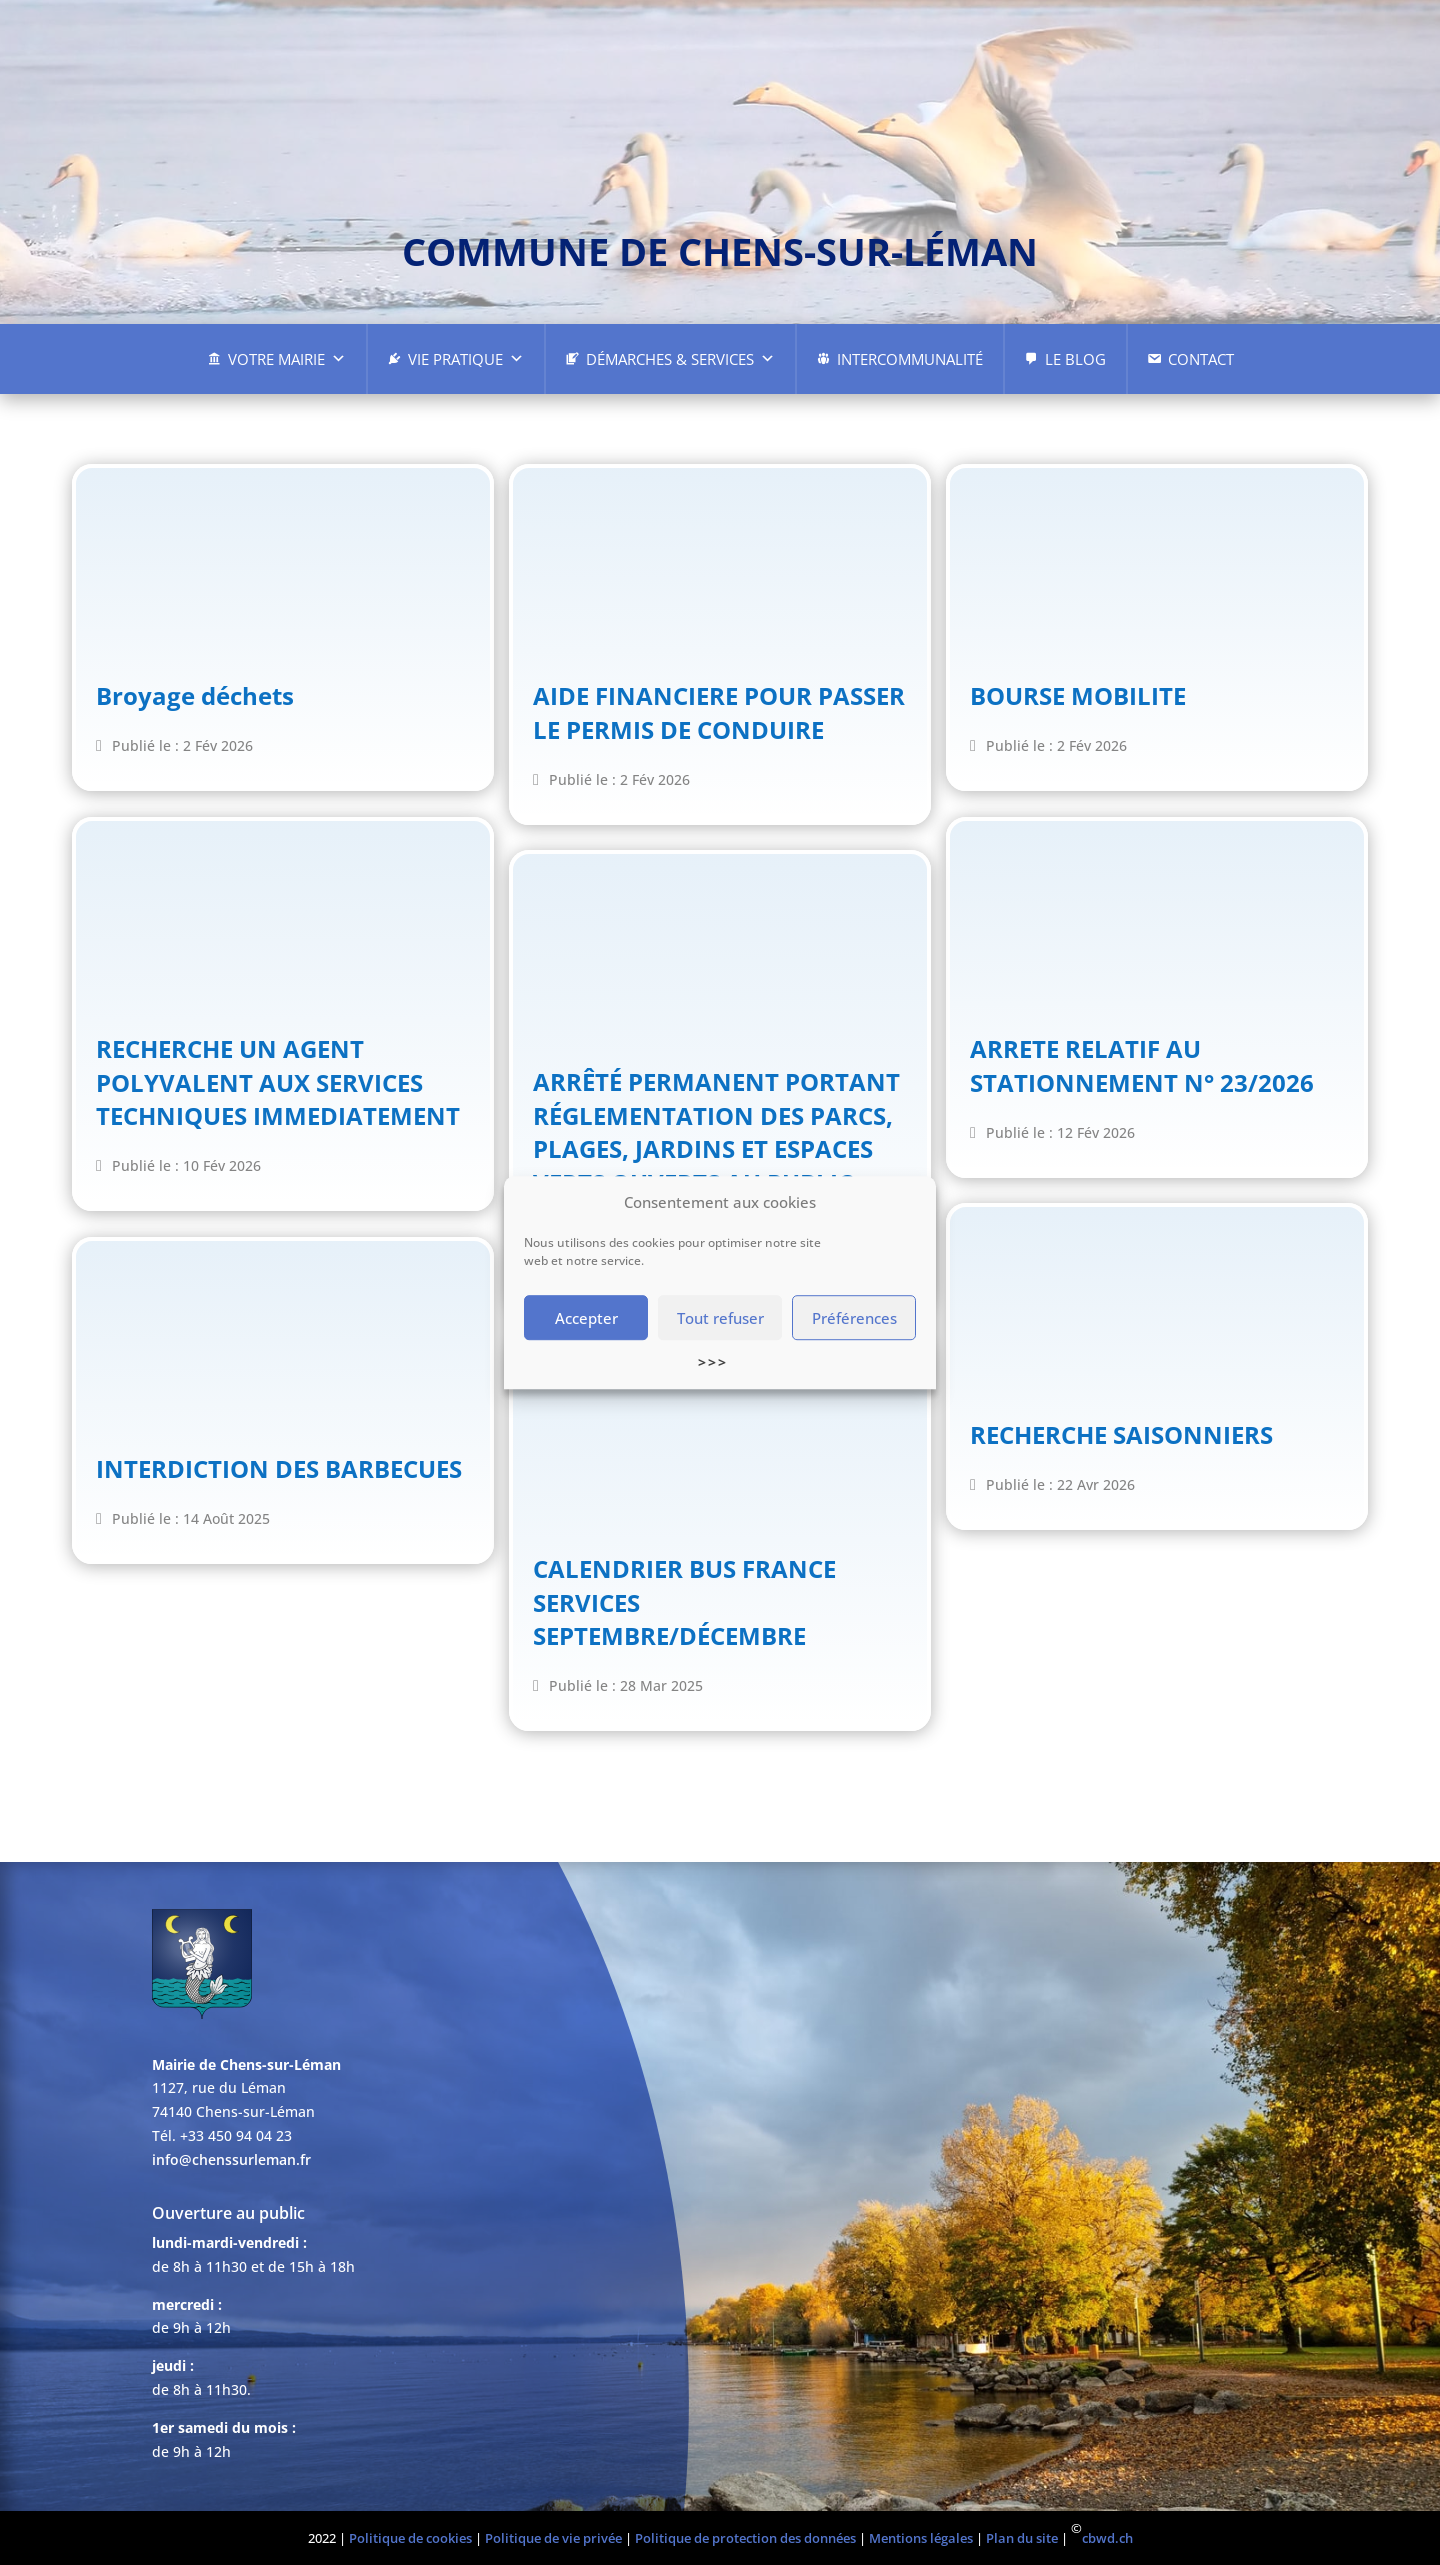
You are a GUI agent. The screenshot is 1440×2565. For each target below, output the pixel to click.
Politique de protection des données (745, 2538)
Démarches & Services (680, 359)
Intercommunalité (910, 359)
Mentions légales (921, 2538)
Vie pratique (466, 359)
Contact (1201, 359)
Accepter (586, 1318)
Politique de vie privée (553, 2538)
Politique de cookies (410, 2538)
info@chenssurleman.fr (231, 2159)
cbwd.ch (1107, 2538)
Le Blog (1075, 359)
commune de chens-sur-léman (720, 251)
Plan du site (1022, 2538)
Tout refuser (720, 1318)
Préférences (854, 1318)
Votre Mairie (287, 359)
